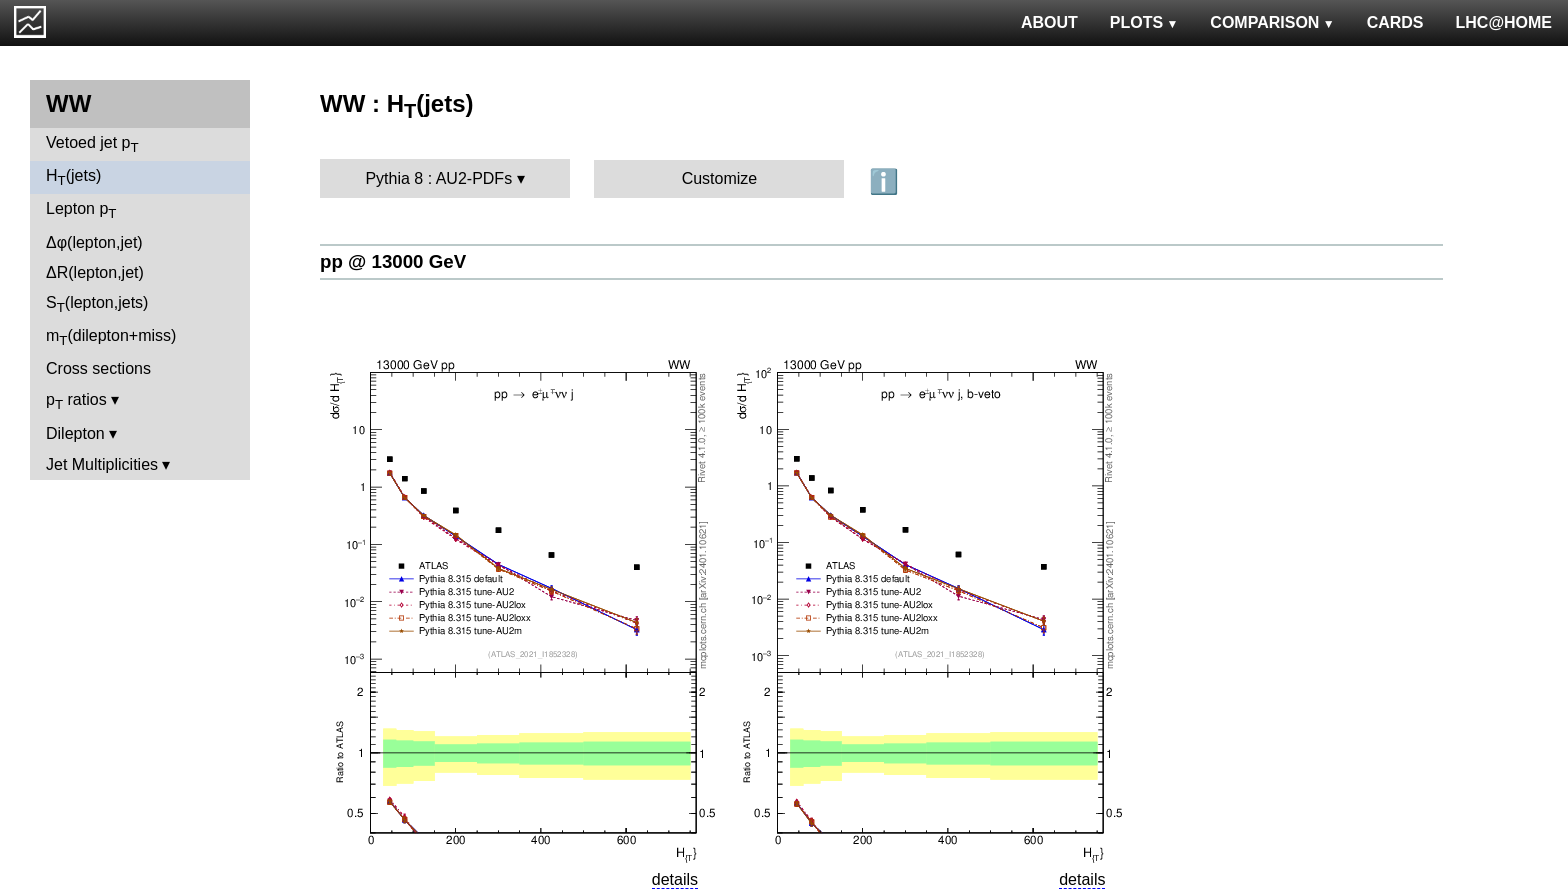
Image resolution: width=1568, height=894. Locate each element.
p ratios (76, 401)
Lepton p (81, 210)
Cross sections (98, 368)
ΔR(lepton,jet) (95, 272)
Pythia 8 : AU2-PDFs (438, 178)
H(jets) (73, 177)
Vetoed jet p (92, 144)
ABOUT (1049, 22)
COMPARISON (1272, 22)
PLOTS (1144, 22)
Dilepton (75, 433)
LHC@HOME (1504, 22)
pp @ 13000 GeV (393, 261)
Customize (720, 178)
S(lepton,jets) (97, 304)
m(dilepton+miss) (111, 337)
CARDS (1395, 22)
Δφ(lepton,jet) (94, 242)
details (675, 879)
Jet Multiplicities (102, 464)
